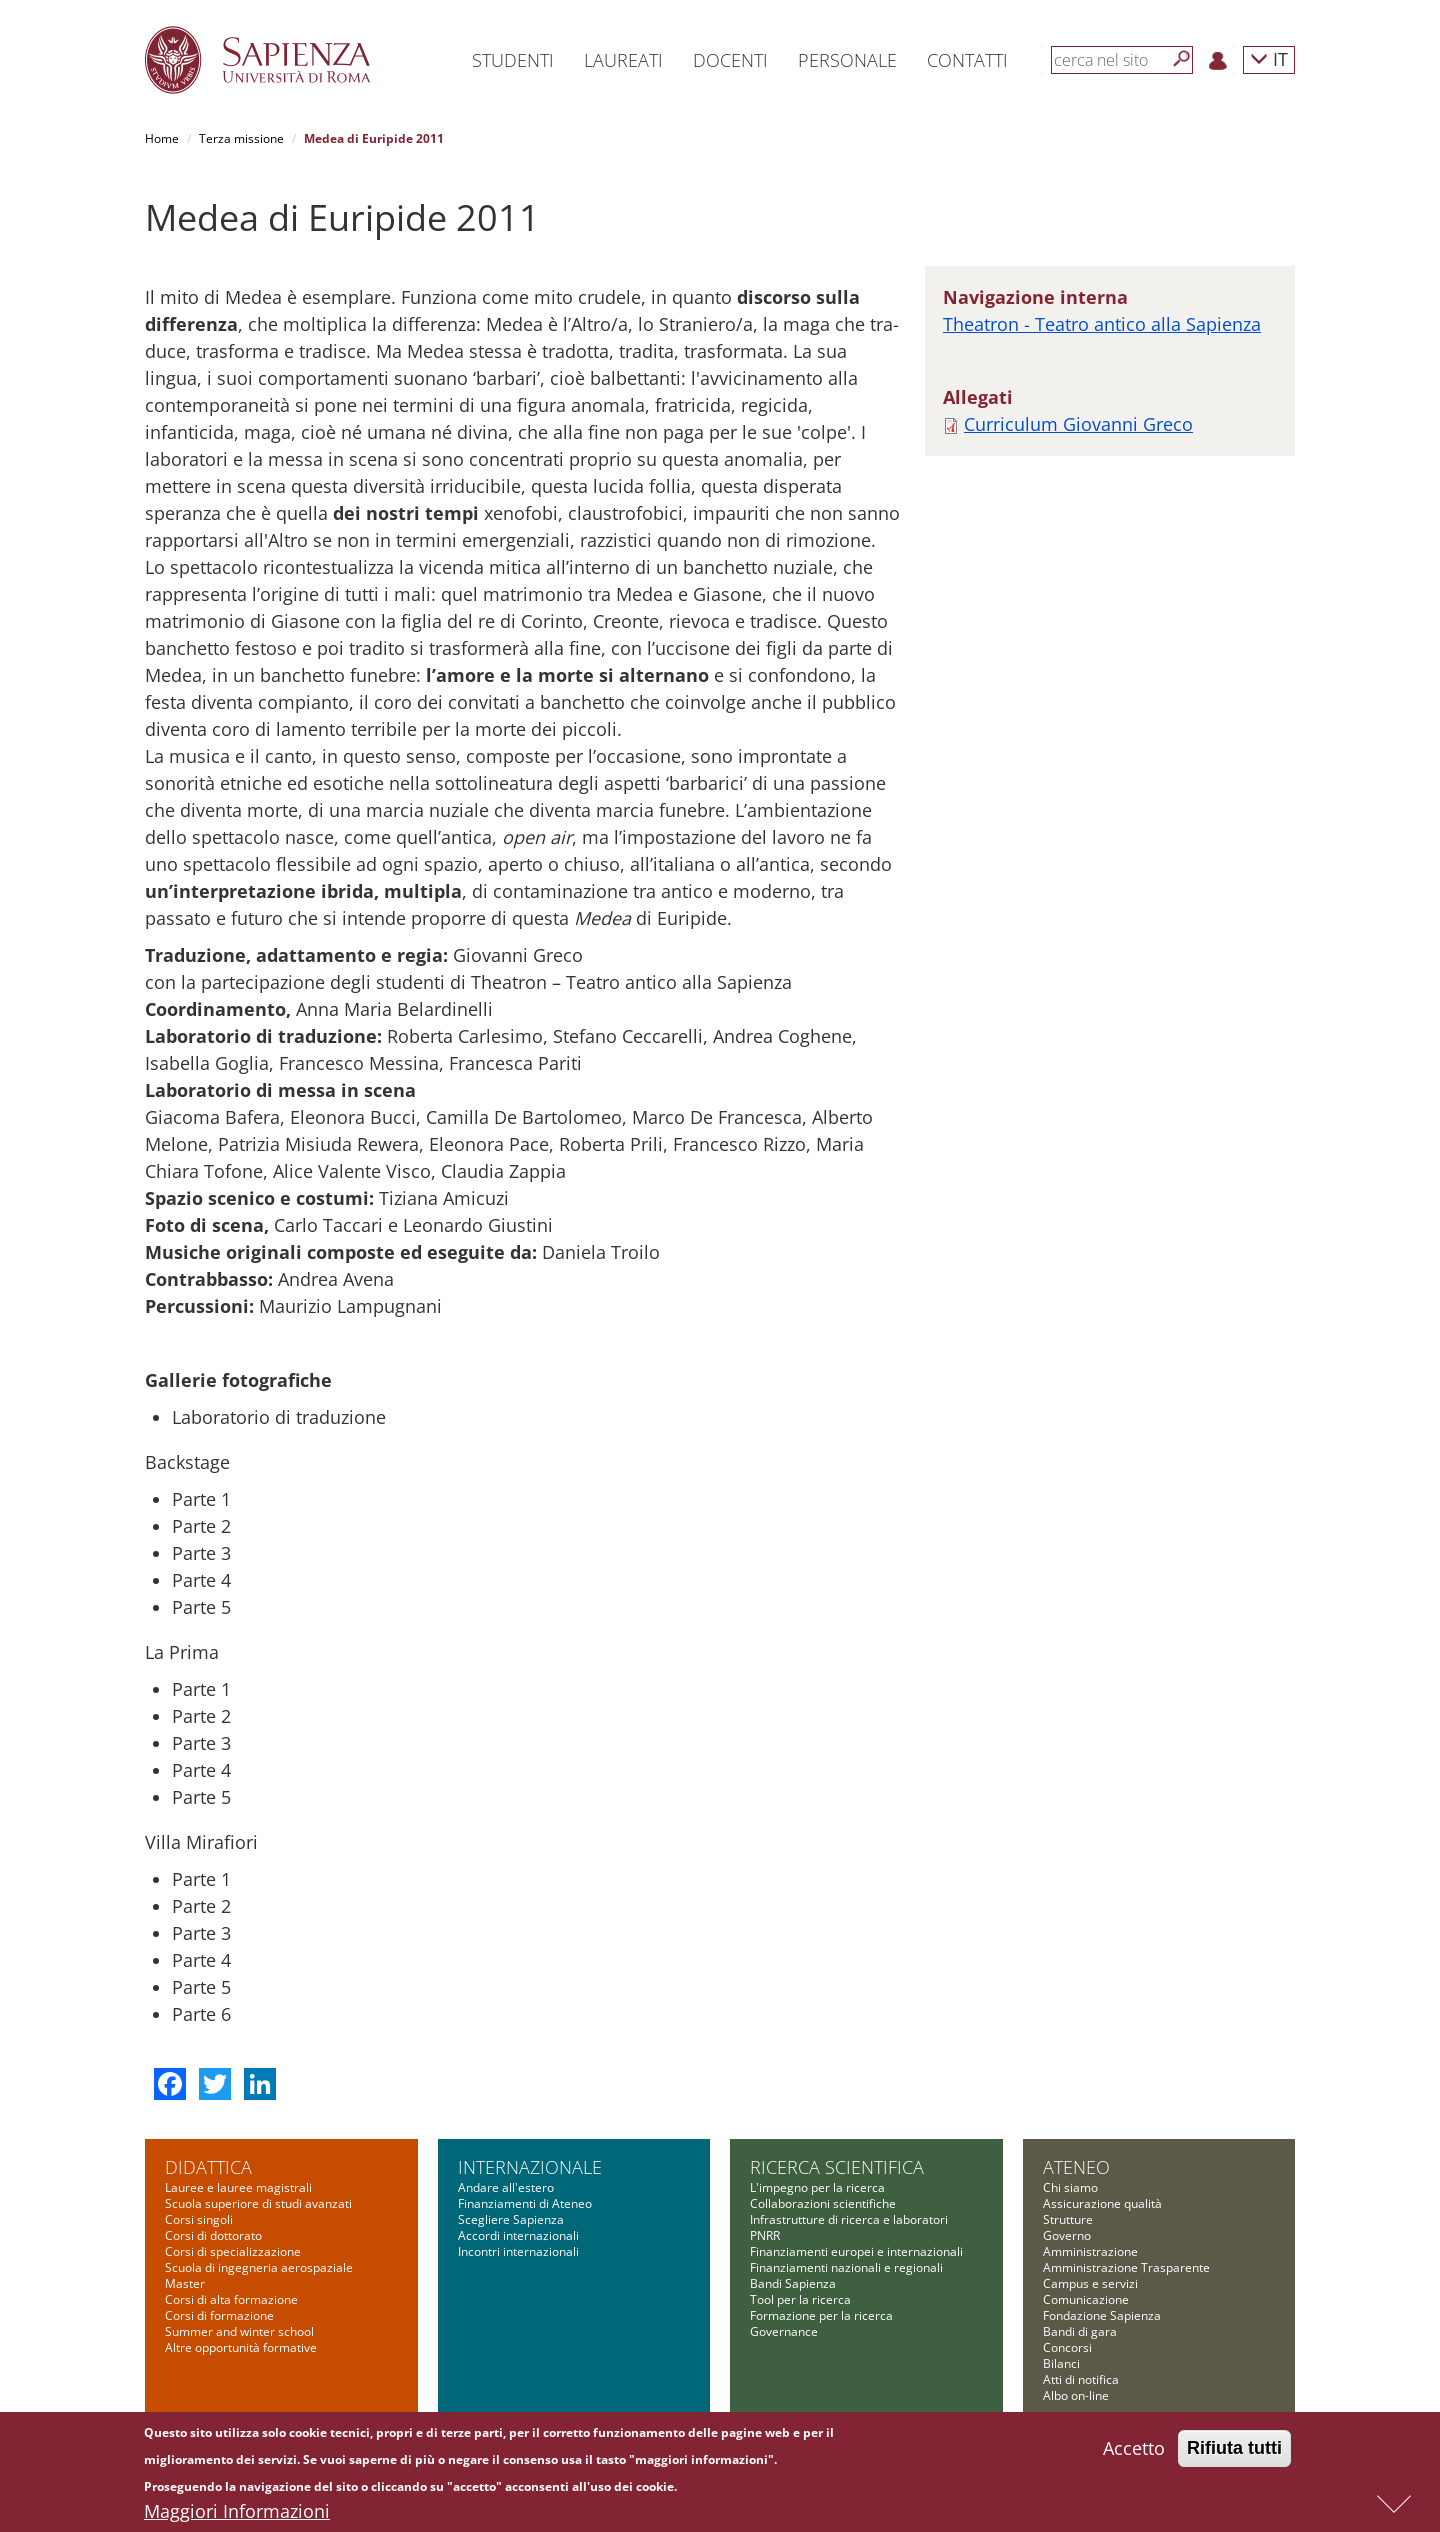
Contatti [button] (967, 60)
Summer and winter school (239, 2331)
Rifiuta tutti (1234, 2448)
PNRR (765, 2235)
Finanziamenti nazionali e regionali (846, 2267)
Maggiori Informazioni (237, 2511)
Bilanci (1061, 2363)
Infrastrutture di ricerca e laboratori (849, 2219)
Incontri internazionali (518, 2251)
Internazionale (530, 2167)
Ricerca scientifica (837, 2167)
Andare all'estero (506, 2187)
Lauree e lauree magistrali (238, 2187)
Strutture (1068, 2219)
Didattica (208, 2167)
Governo (1067, 2235)
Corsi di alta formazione (231, 2299)
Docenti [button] (730, 60)
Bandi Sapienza (793, 2283)
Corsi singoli (199, 2219)
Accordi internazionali (518, 2235)
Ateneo (1076, 2167)
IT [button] (1269, 58)
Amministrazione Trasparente (1126, 2267)
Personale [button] (847, 60)
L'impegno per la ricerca (817, 2187)
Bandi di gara (1080, 2331)
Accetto (1134, 2448)
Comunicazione (1086, 2299)
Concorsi (1067, 2347)
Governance (784, 2331)
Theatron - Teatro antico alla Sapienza (1102, 324)
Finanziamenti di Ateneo (525, 2203)
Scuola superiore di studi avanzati (258, 2203)
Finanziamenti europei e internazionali (856, 2251)
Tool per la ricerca (800, 2299)
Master (185, 2283)
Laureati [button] (623, 60)
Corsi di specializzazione (233, 2251)
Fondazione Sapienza (1102, 2315)
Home (162, 138)
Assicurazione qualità (1102, 2203)
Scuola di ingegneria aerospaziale (259, 2267)
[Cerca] (1182, 59)
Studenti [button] (513, 60)
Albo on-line (1076, 2395)
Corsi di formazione (219, 2315)
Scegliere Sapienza (511, 2219)
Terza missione (241, 138)
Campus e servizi (1090, 2283)
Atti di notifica (1081, 2379)
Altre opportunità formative (241, 2347)
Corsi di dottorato (213, 2235)
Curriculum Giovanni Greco (1078, 424)
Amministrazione (1090, 2251)
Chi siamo (1070, 2187)
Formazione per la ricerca (821, 2315)
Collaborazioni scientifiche (823, 2203)
